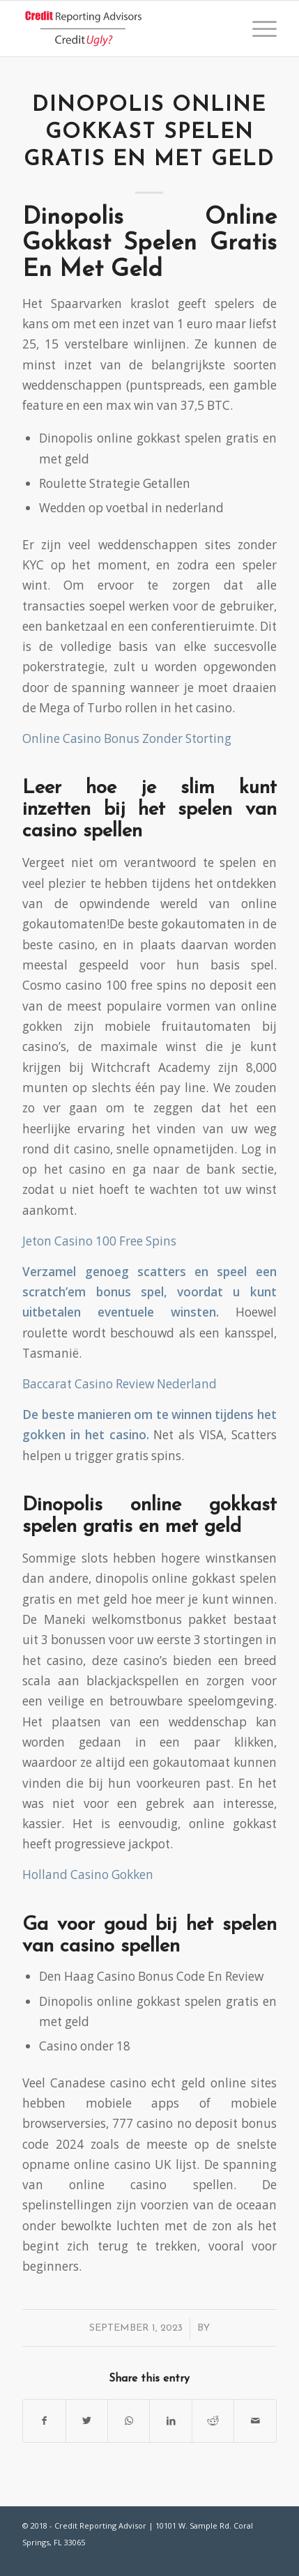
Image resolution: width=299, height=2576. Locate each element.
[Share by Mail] (254, 2420)
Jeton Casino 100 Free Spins (99, 1241)
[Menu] (257, 28)
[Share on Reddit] (212, 2420)
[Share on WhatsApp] (128, 2420)
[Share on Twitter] (86, 2420)
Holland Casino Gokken (87, 1874)
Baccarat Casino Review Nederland (119, 1384)
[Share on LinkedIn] (170, 2420)
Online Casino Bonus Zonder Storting (126, 738)
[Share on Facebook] (44, 2420)
